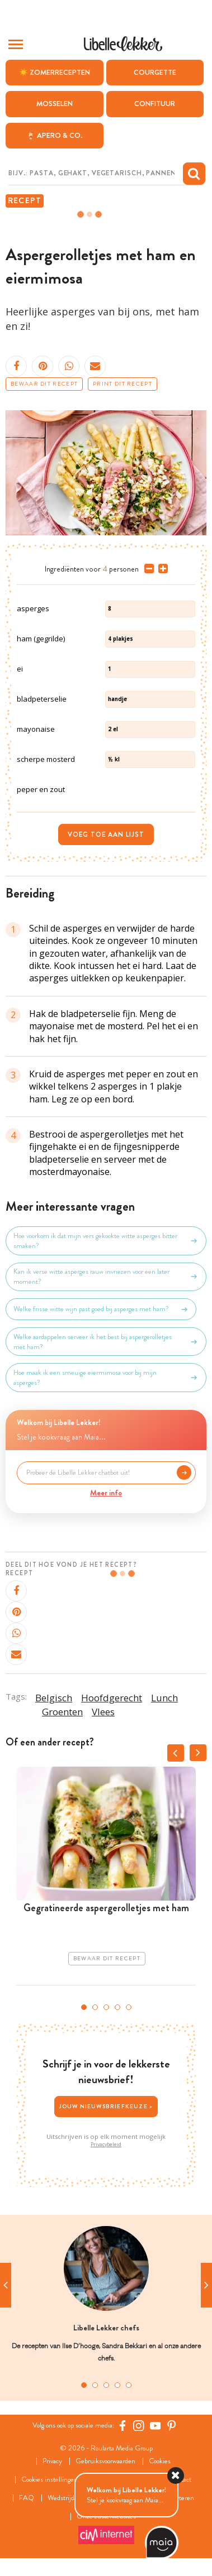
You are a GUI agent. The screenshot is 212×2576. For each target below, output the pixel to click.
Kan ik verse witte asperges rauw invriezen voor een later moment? (106, 1277)
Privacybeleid (106, 2144)
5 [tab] (128, 2007)
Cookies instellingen (49, 2479)
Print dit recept (122, 384)
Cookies (160, 2461)
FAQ (26, 2498)
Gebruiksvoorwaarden (105, 2461)
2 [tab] (95, 2007)
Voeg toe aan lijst (106, 834)
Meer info (106, 1492)
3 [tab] (106, 2007)
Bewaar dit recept (44, 384)
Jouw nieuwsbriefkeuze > (106, 2106)
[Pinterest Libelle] (171, 2425)
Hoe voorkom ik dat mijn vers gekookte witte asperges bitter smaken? (106, 1241)
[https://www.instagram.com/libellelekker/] (138, 2425)
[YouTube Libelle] (155, 2425)
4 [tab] (117, 2007)
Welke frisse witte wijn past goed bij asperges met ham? (101, 1309)
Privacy (52, 2461)
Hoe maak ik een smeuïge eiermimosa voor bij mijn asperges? (106, 1378)
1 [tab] (84, 2007)
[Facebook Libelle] (122, 2425)
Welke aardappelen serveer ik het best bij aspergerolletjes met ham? (106, 1342)
